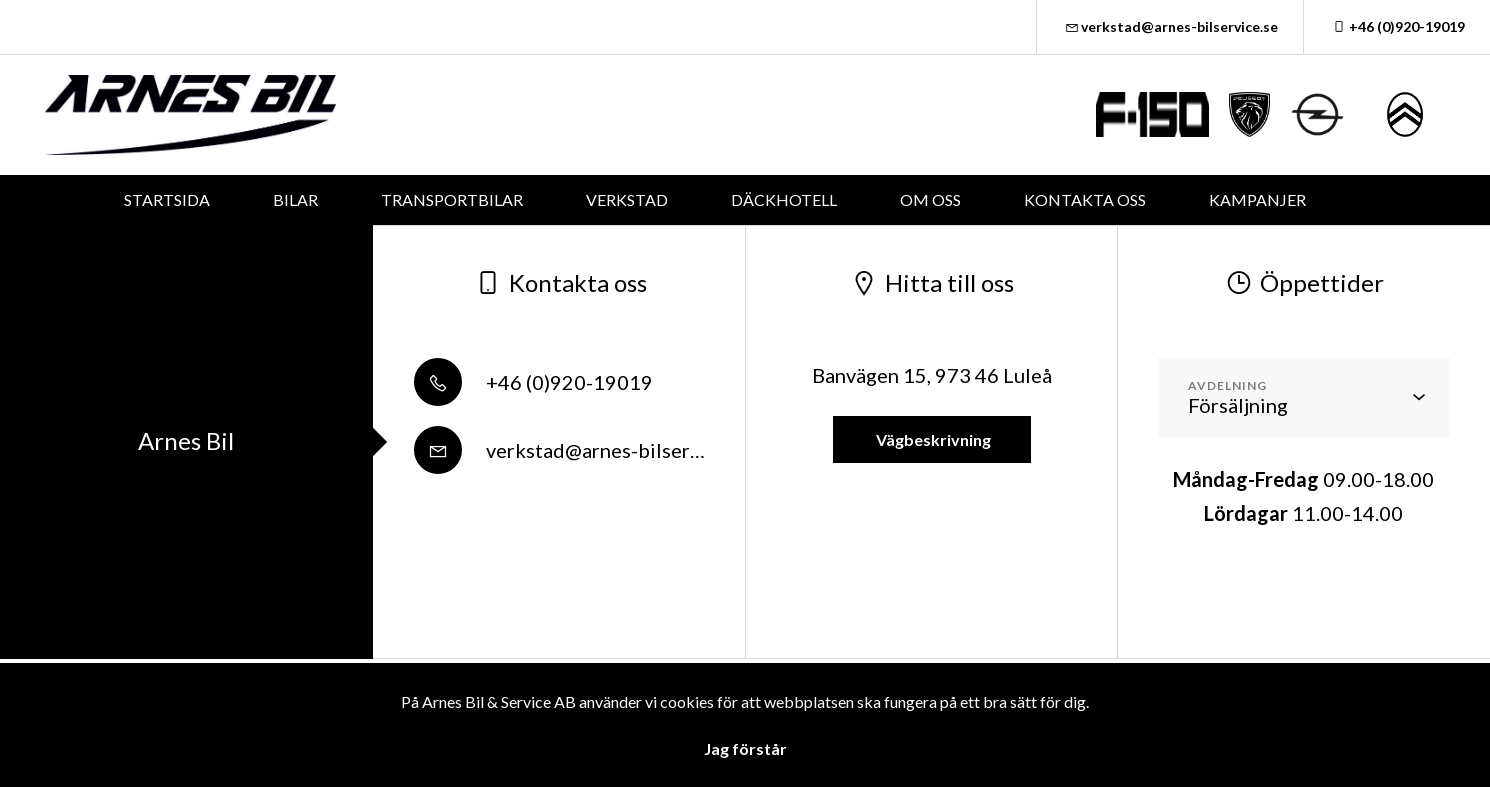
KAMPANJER (1257, 199)
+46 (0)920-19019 (1397, 26)
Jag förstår (745, 748)
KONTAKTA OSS (1085, 199)
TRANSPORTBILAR (452, 199)
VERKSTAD (627, 199)
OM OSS (930, 199)
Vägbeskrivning (932, 439)
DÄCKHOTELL (784, 199)
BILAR (295, 199)
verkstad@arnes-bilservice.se (1170, 26)
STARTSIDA (167, 199)
